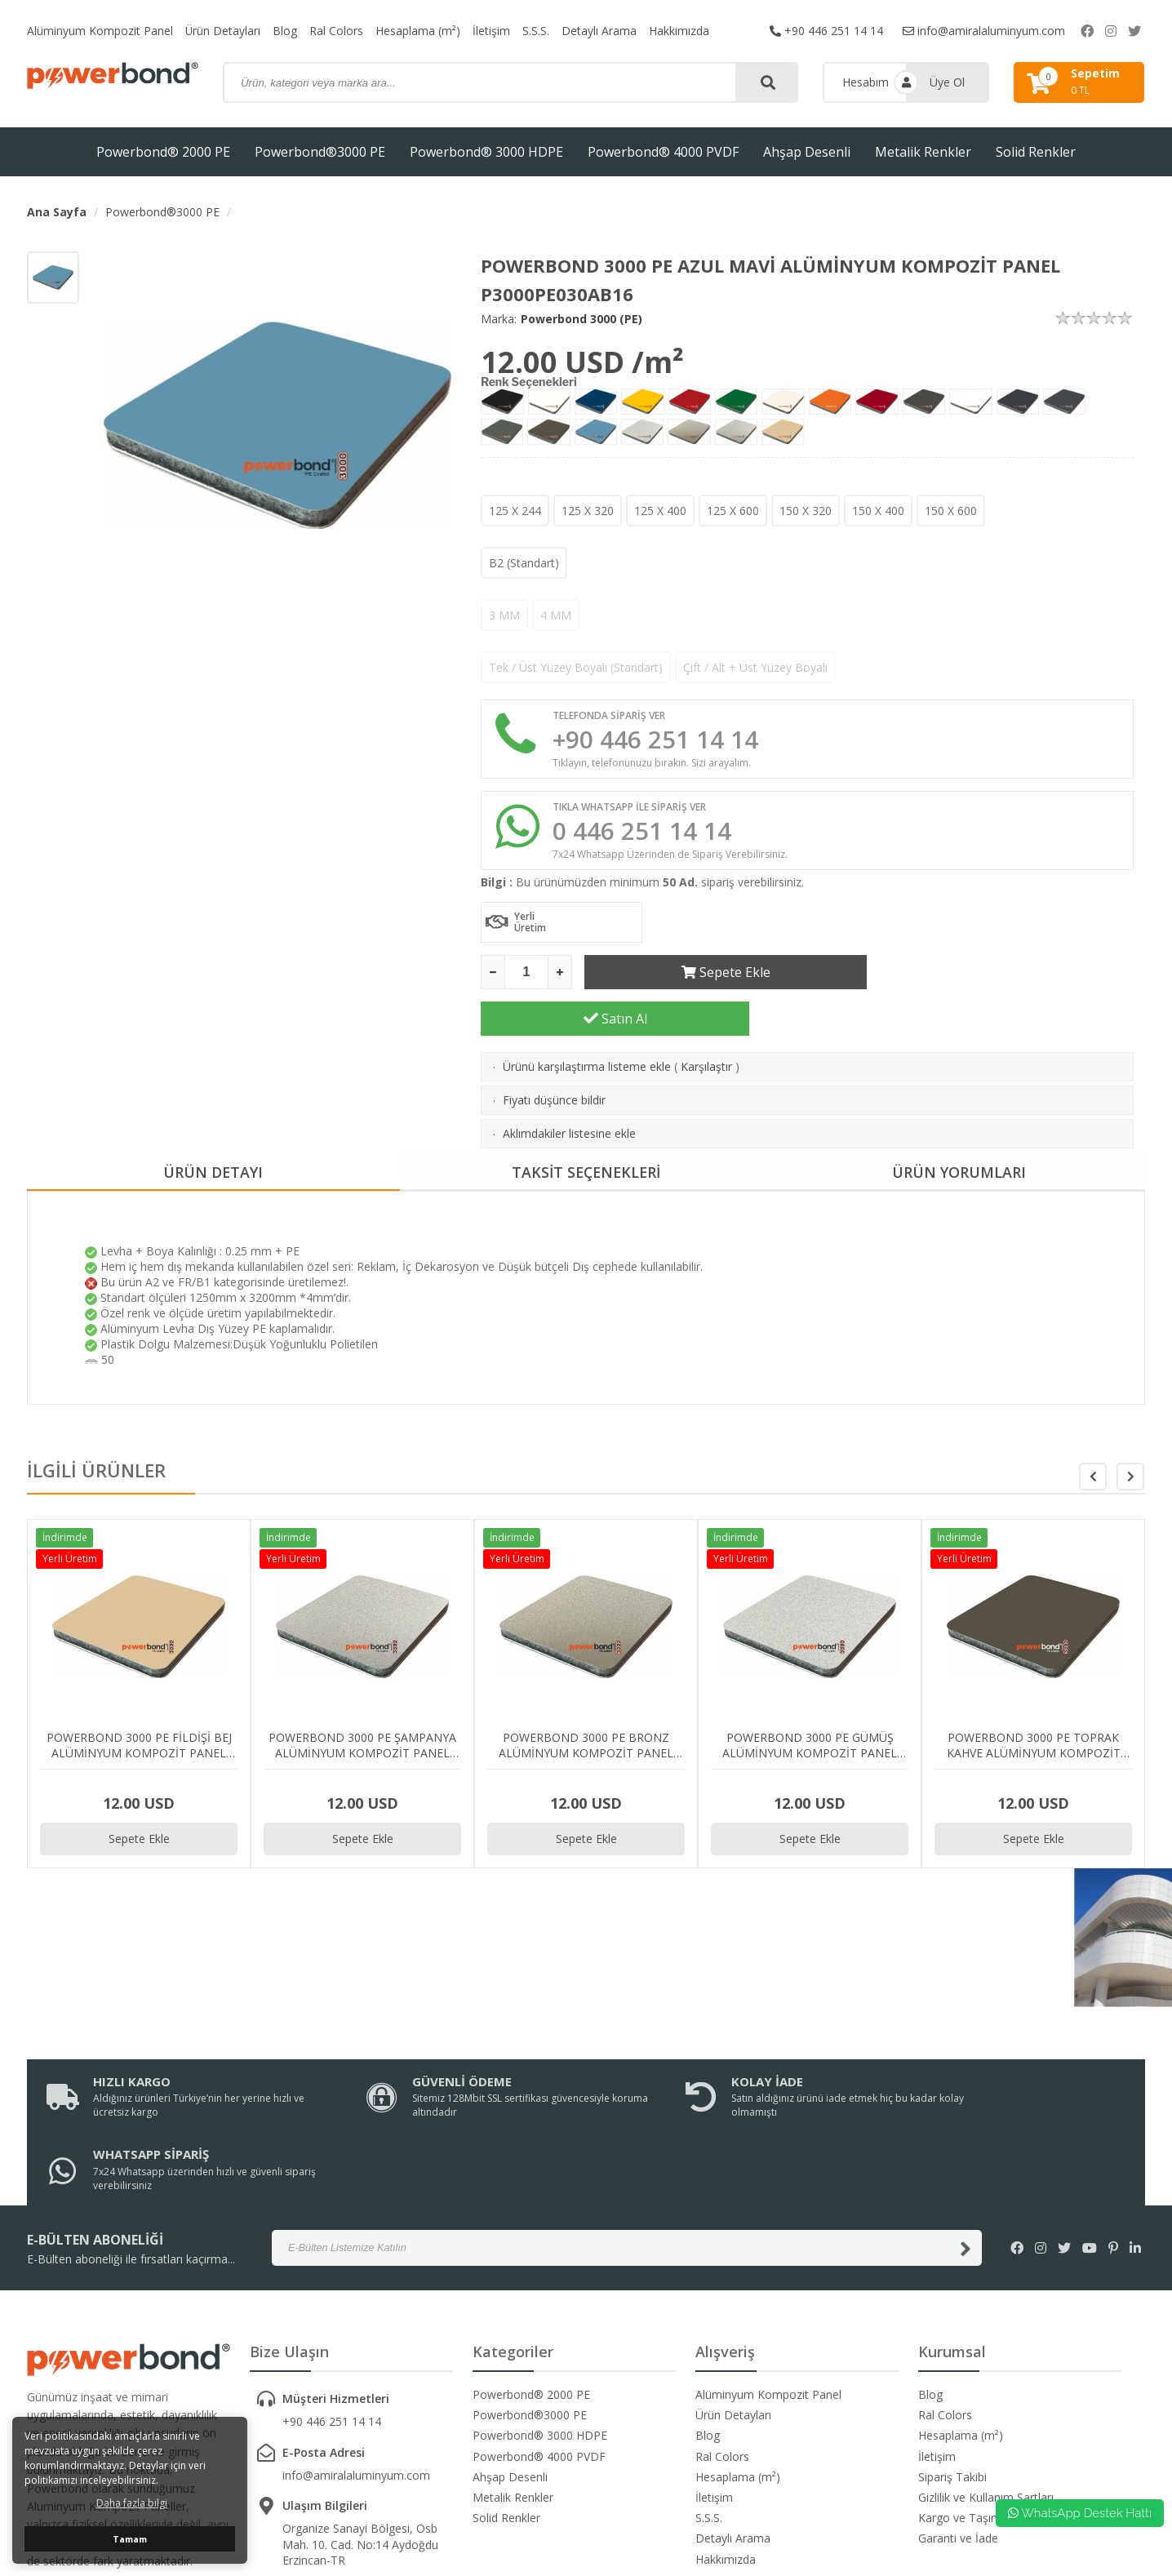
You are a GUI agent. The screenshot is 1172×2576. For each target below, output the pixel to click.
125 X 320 (588, 510)
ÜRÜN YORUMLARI (959, 1126)
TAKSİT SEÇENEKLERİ (585, 1126)
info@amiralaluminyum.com (984, 30)
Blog (285, 30)
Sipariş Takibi (952, 2357)
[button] (1130, 1430)
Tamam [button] (130, 2539)
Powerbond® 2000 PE (163, 152)
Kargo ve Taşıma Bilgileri (983, 2398)
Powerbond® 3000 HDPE (486, 152)
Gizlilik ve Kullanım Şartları (986, 2378)
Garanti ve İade (958, 2419)
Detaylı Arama (599, 30)
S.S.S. (536, 30)
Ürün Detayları (223, 30)
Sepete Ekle (718, 972)
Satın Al (1000, 972)
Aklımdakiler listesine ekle (569, 1087)
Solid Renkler (1036, 152)
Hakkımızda (680, 30)
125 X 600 (733, 510)
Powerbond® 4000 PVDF (663, 152)
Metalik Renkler (923, 152)
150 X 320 (805, 510)
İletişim (492, 30)
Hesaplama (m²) (418, 30)
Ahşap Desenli (806, 152)
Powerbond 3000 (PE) (581, 318)
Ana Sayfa (57, 212)
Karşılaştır (706, 1020)
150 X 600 (951, 510)
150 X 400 (878, 510)
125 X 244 (515, 510)
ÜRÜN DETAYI (213, 1126)
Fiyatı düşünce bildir (554, 1053)
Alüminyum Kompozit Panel (100, 30)
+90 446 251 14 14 (826, 30)
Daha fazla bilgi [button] (131, 2503)
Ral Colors (337, 30)
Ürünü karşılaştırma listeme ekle (587, 1020)
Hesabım (865, 82)
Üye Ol (947, 82)
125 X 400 (660, 510)
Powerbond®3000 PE (320, 152)
